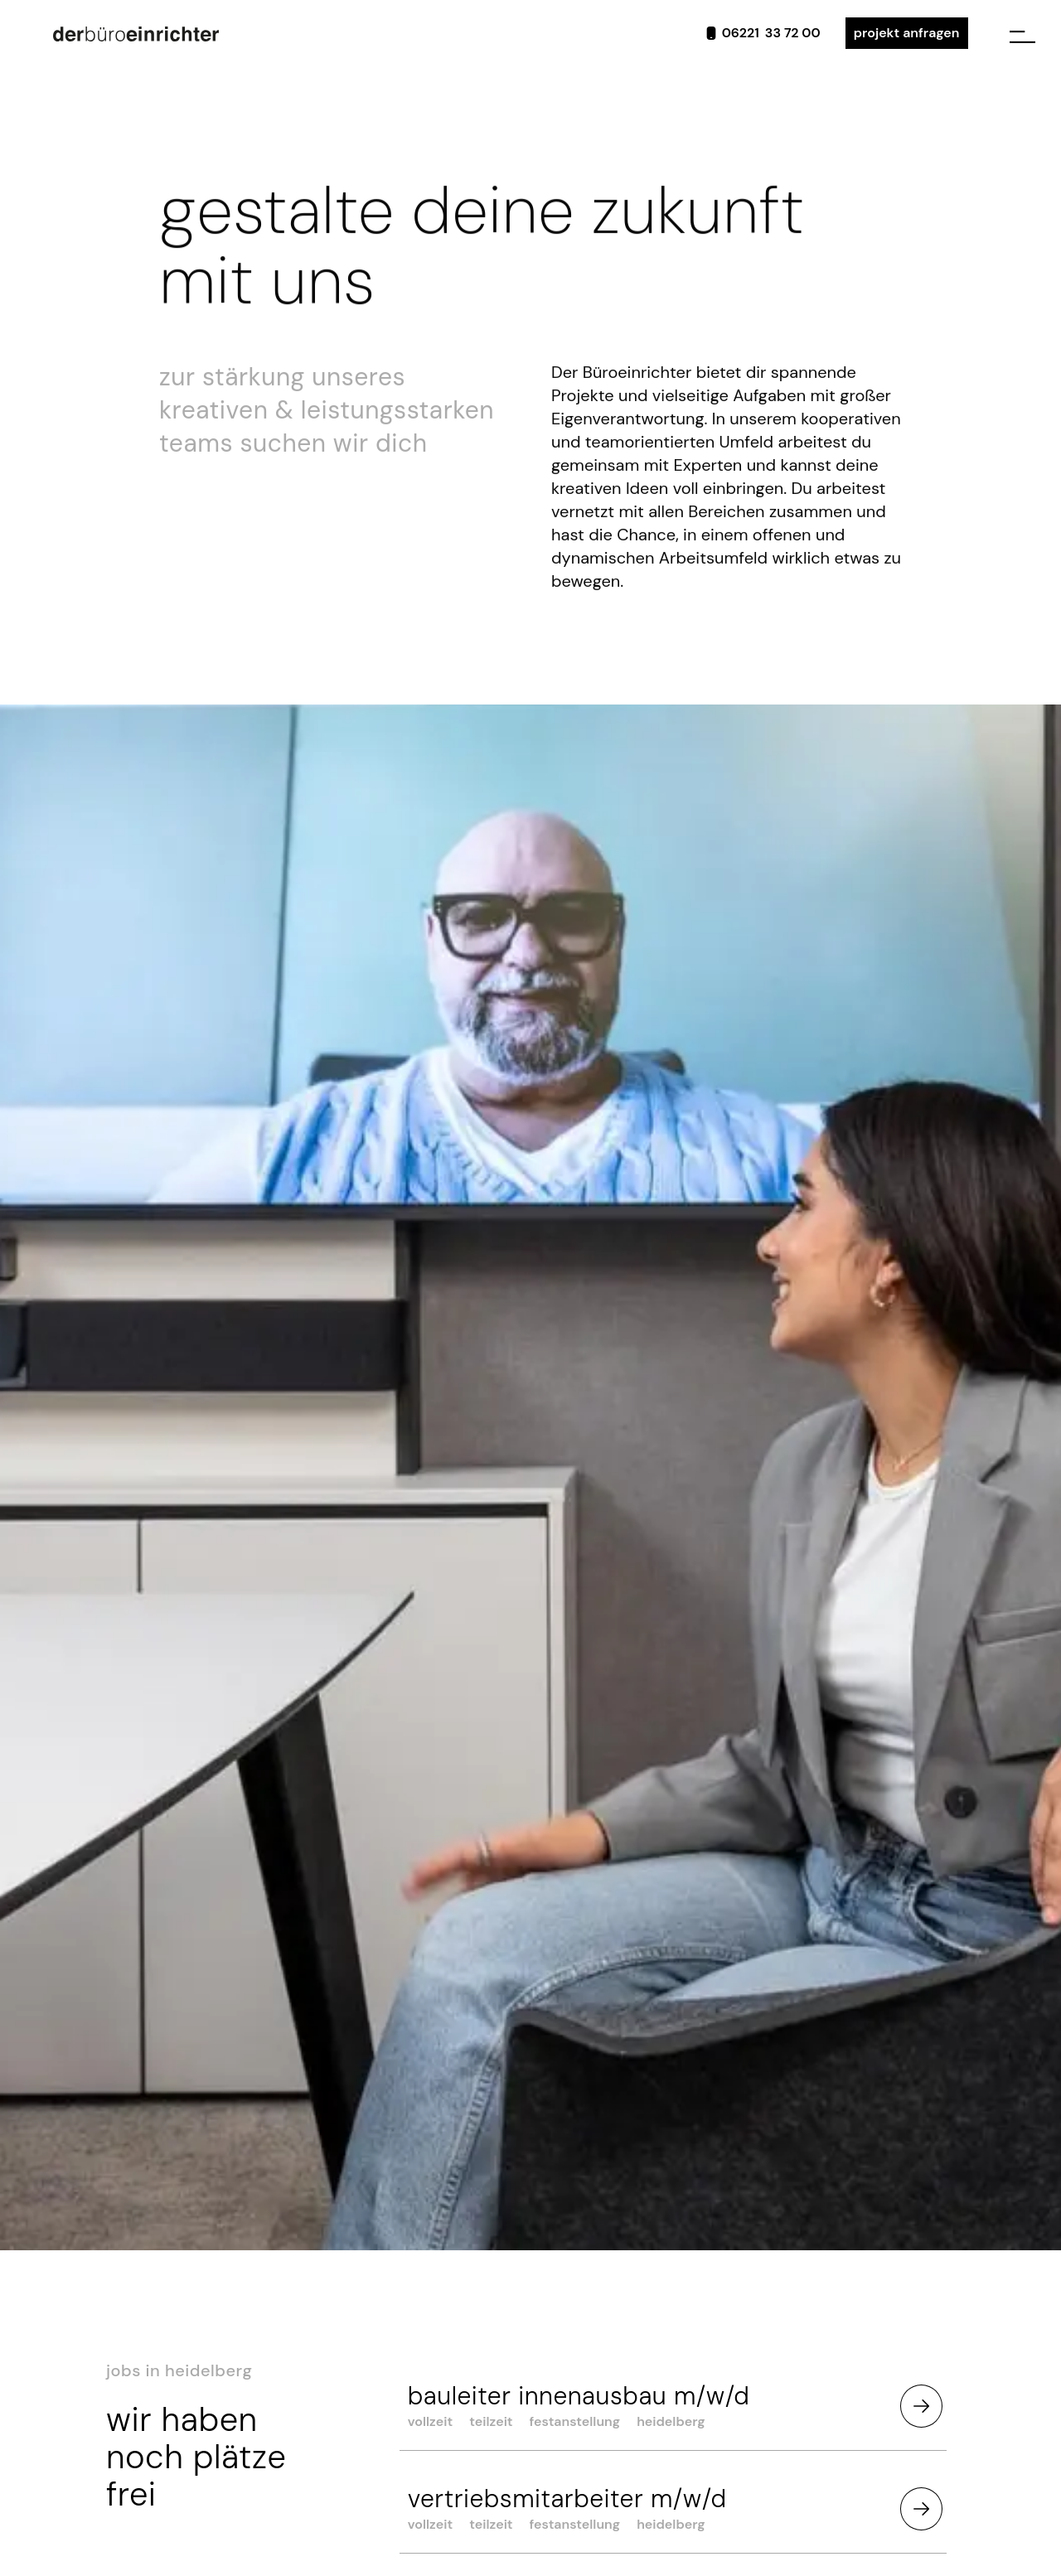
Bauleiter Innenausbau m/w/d (579, 2396)
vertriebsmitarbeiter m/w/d (567, 2498)
